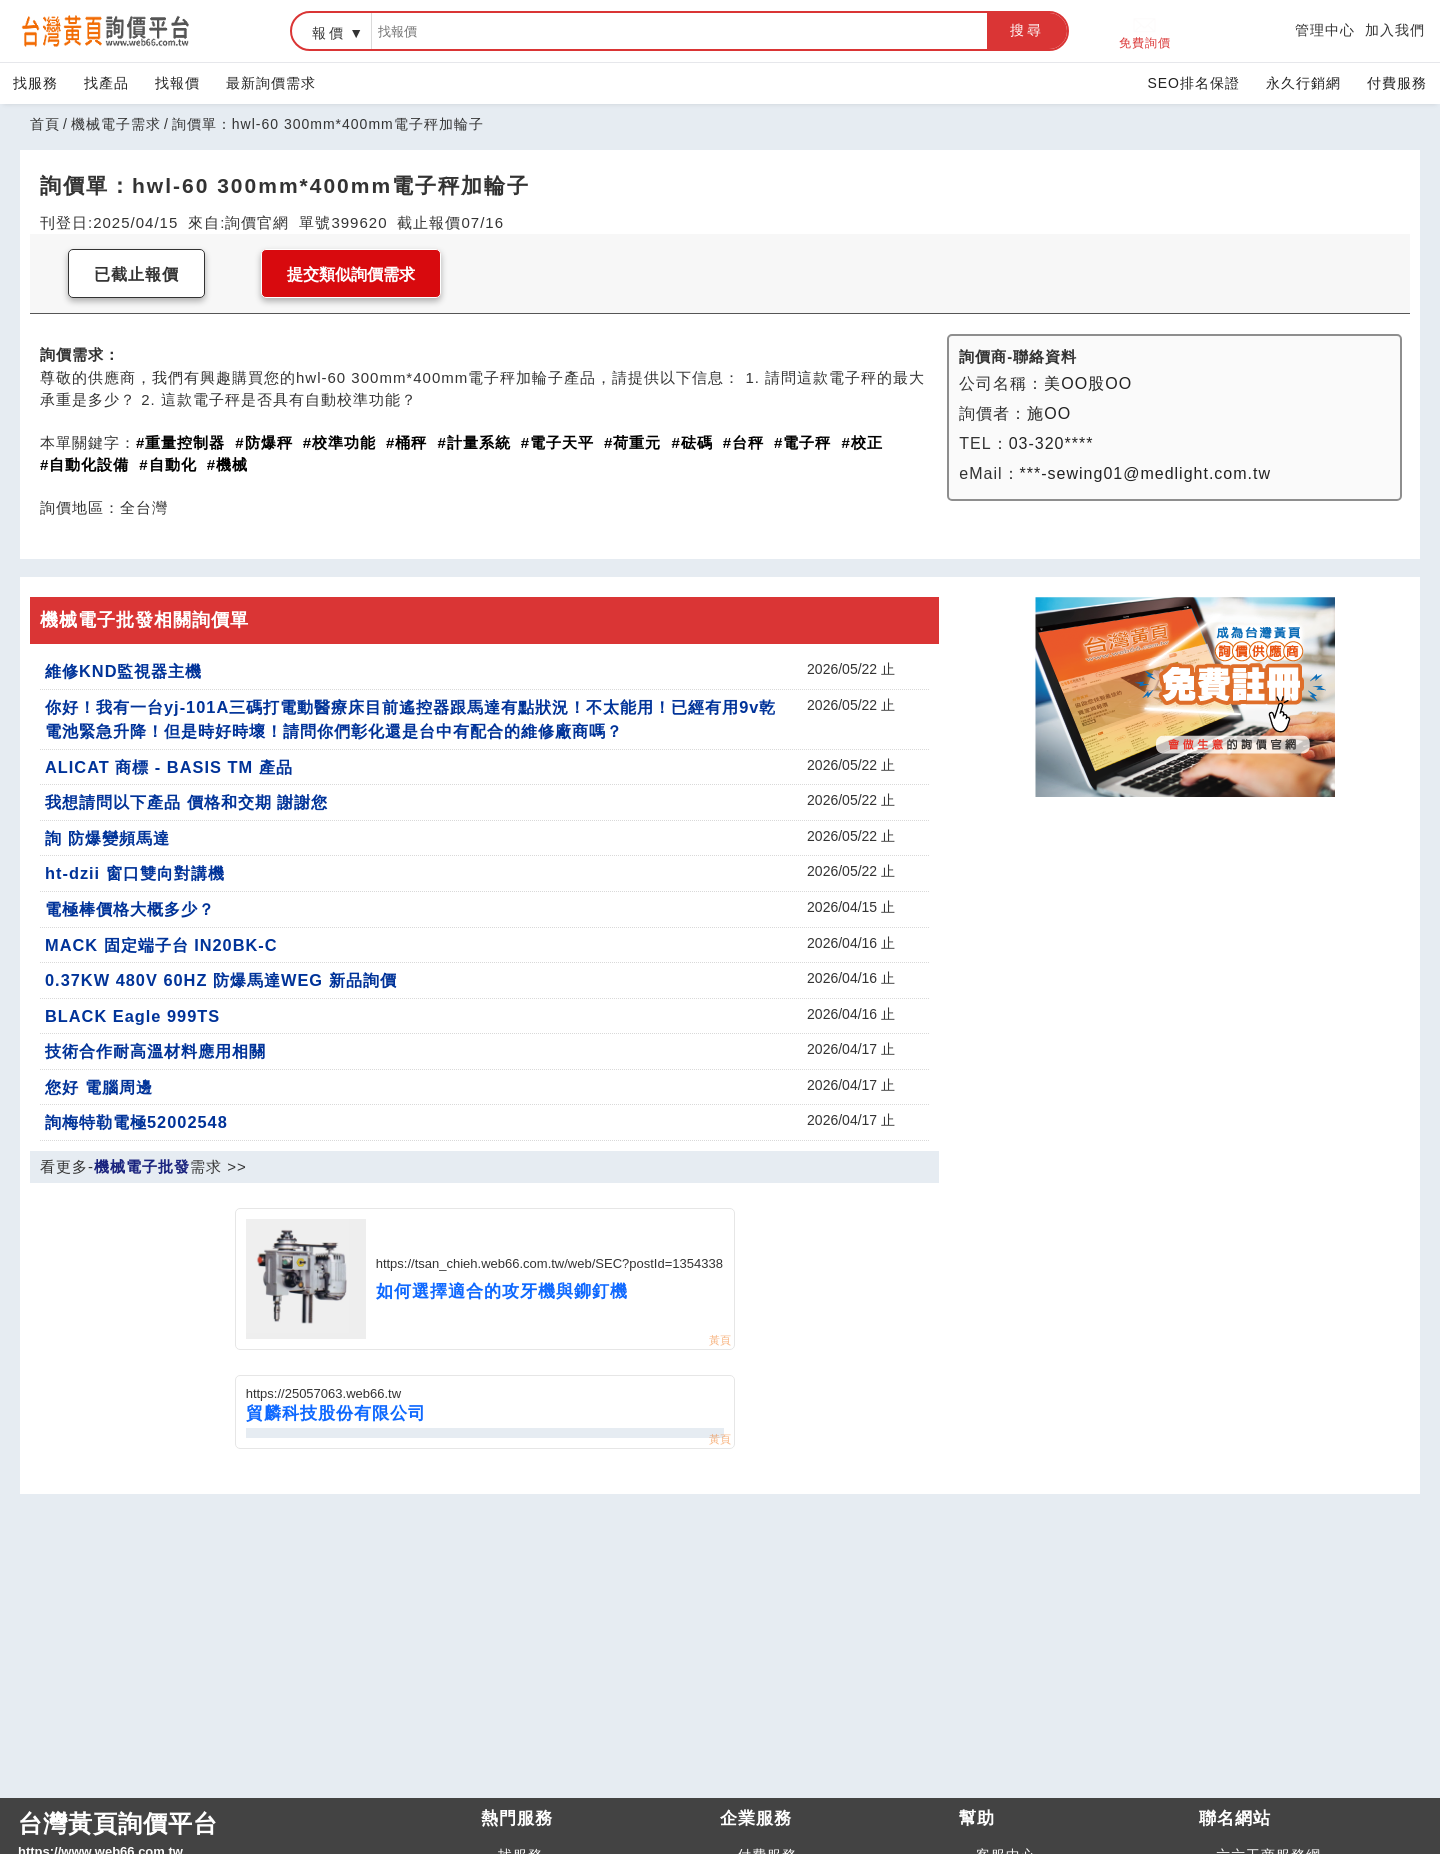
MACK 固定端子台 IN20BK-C (161, 945)
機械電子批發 (142, 1166)
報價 (329, 33)
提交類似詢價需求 (351, 274)
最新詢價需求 (271, 83)
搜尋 (1027, 30)
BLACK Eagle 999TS (132, 1016)
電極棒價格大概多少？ (130, 909)
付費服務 (1397, 83)
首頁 (45, 124)
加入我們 (1395, 30)
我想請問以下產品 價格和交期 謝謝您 (186, 802)
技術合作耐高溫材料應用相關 (155, 1051)
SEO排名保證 (1193, 83)
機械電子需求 (116, 124)
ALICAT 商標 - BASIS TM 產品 (169, 767)
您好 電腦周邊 (99, 1087)
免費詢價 (1145, 31)
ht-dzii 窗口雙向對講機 (135, 873)
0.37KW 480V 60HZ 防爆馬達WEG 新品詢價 (221, 980)
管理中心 (1325, 30)
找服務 (35, 83)
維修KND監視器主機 (123, 671)
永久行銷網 (1303, 83)
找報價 (177, 83)
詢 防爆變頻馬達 (107, 838)
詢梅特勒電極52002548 (136, 1122)
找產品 (106, 83)
